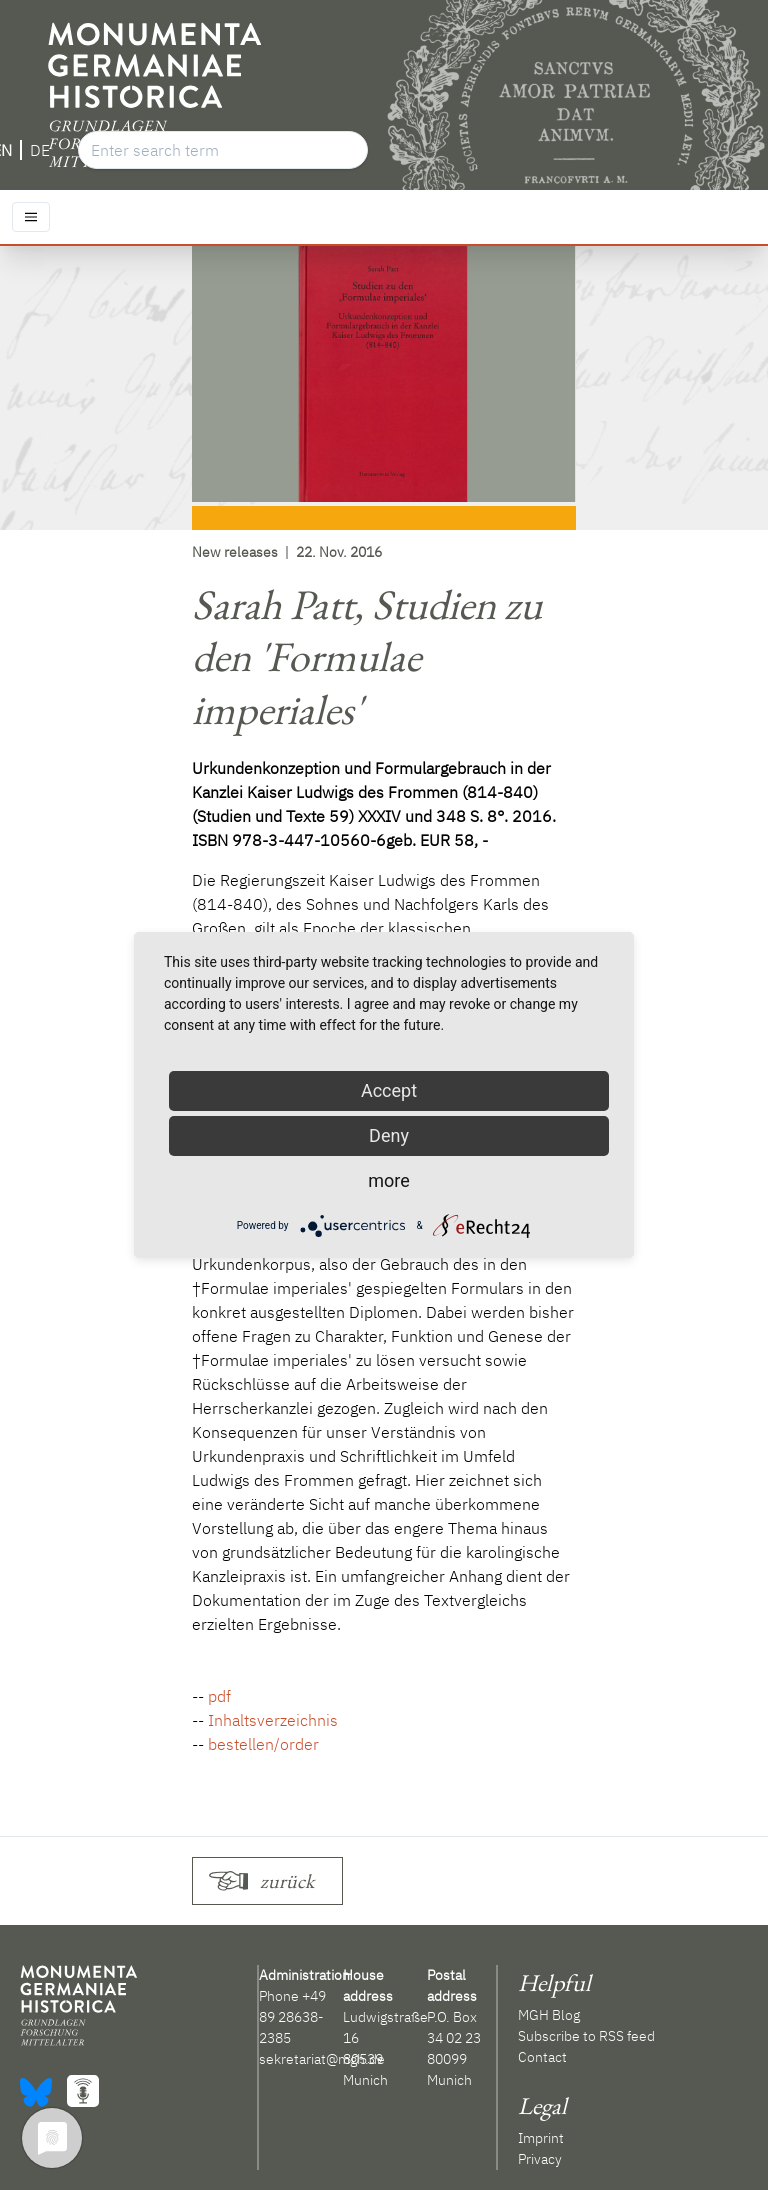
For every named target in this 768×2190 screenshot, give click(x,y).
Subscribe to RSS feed (586, 2036)
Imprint (541, 2138)
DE (40, 150)
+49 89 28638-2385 (292, 2017)
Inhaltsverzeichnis (273, 1720)
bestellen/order (263, 1744)
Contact (542, 2057)
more (389, 1180)
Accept (389, 1090)
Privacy (540, 2159)
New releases (235, 552)
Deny (389, 1135)
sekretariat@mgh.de (322, 2059)
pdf (219, 1696)
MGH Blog (549, 2015)
